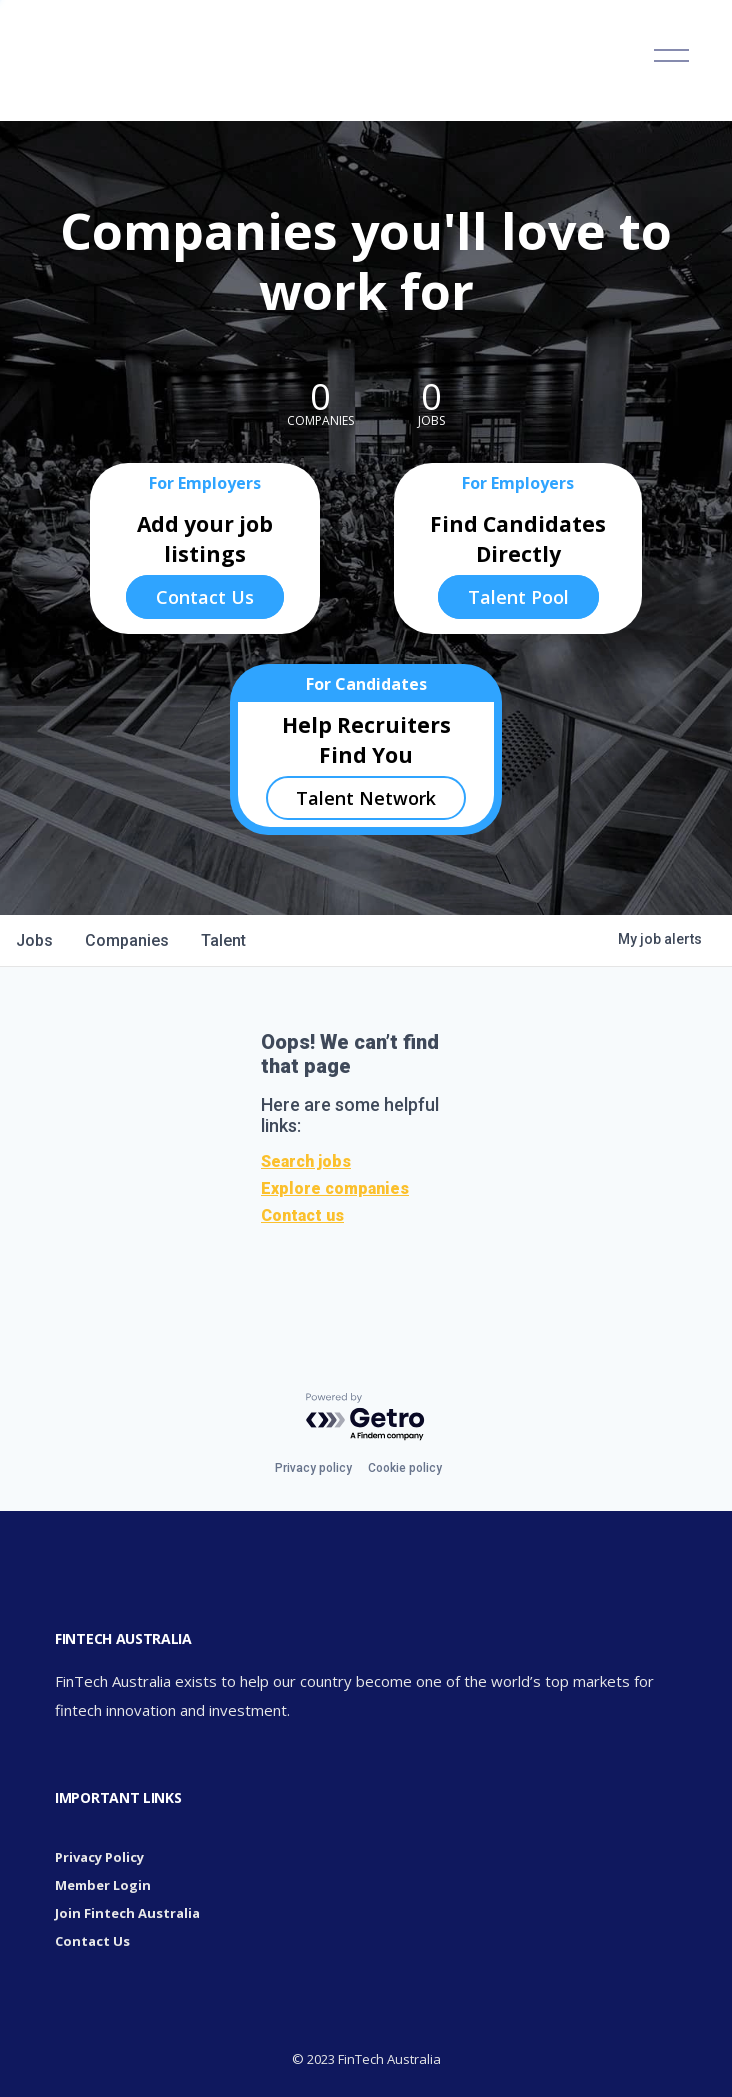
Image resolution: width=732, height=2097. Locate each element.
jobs (34, 940)
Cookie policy (405, 1468)
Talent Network (366, 798)
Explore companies (335, 1188)
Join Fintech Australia (127, 1913)
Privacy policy (313, 1468)
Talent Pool (518, 597)
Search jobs (306, 1161)
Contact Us (205, 597)
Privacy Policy (99, 1857)
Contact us (302, 1215)
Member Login (103, 1885)
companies (127, 940)
